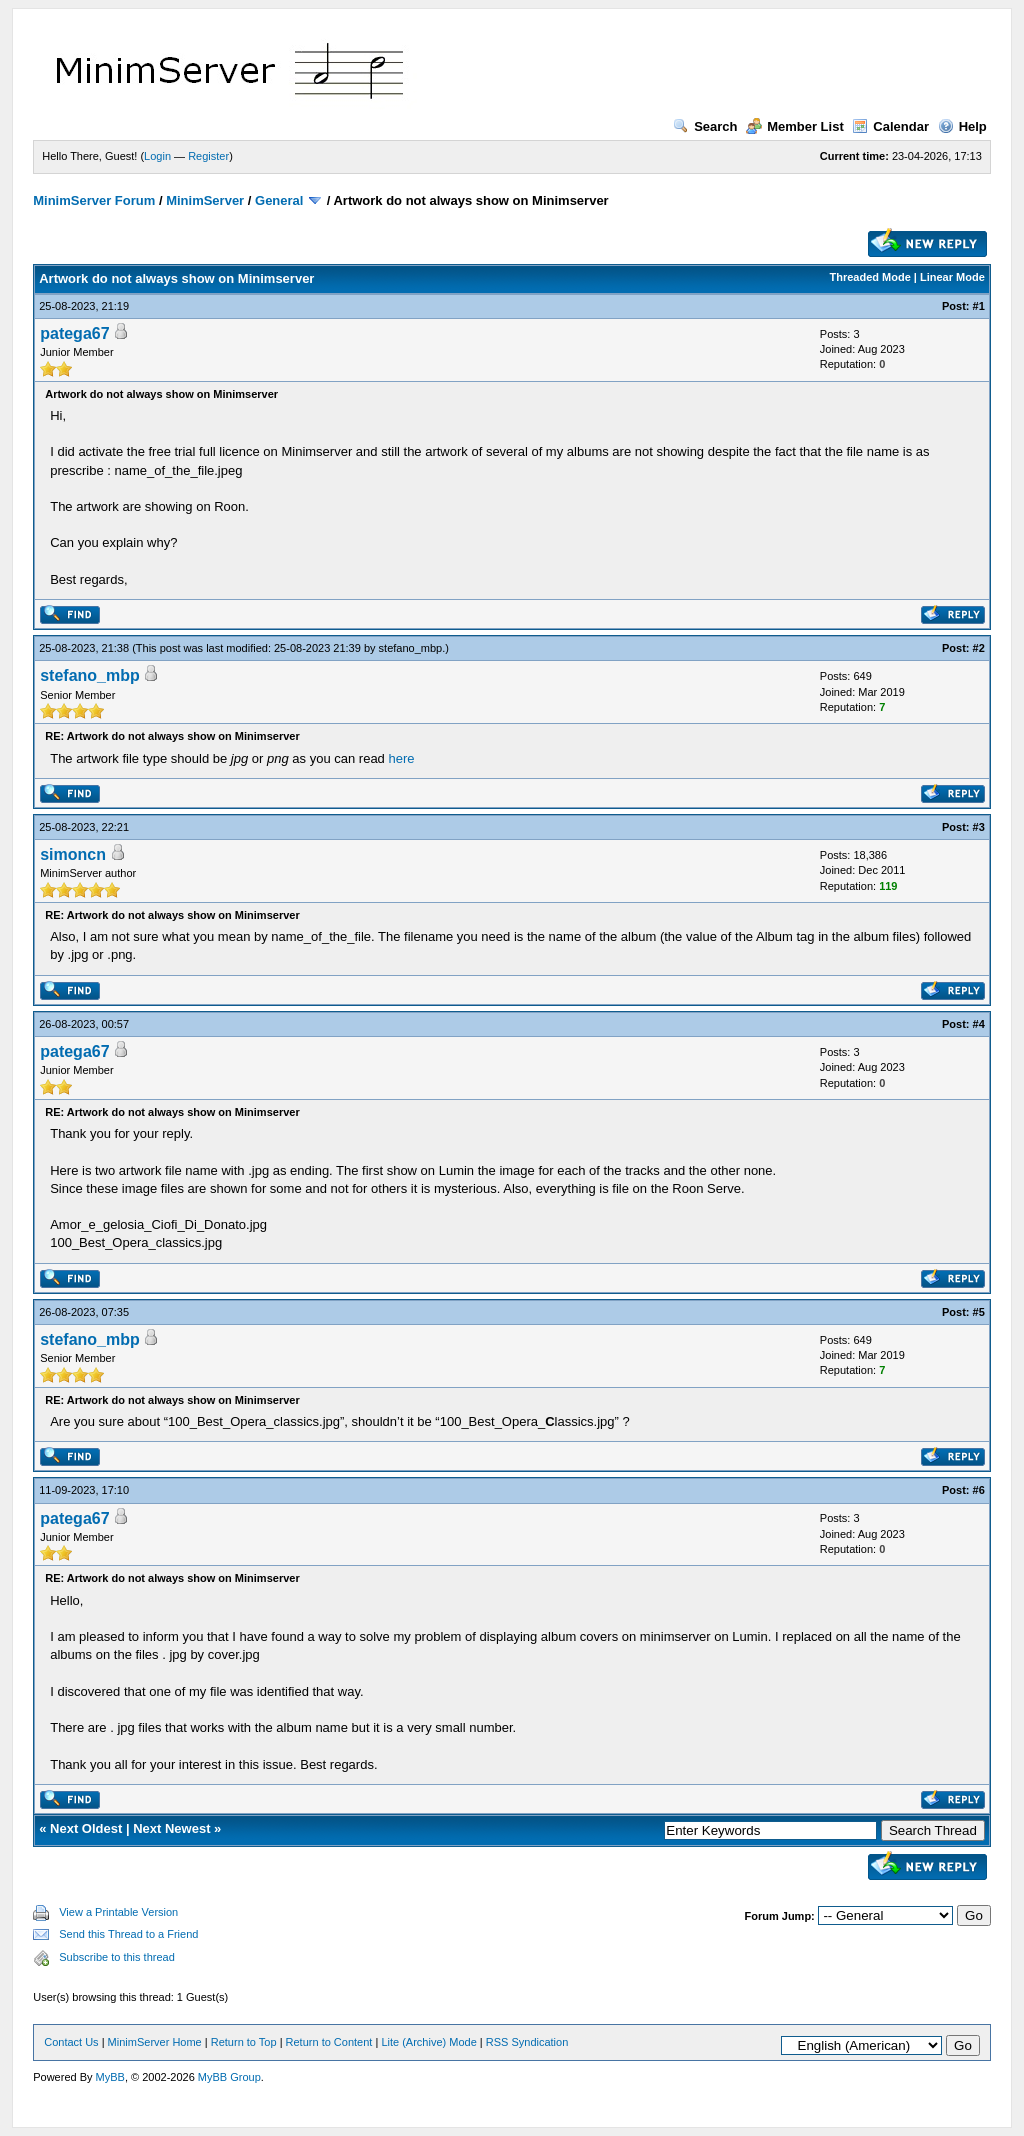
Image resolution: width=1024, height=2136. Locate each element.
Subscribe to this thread (117, 1957)
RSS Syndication (527, 2042)
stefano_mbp (411, 648)
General (279, 200)
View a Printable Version (118, 1912)
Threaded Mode (870, 277)
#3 (979, 827)
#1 (979, 306)
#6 (979, 1490)
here (401, 758)
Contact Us (71, 2042)
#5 (979, 1312)
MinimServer (205, 200)
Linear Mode (952, 277)
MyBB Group (229, 2077)
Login (157, 156)
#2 (979, 648)
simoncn (73, 854)
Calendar (890, 126)
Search (705, 126)
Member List (795, 126)
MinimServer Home (155, 2042)
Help (962, 126)
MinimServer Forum (94, 200)
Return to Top (244, 2042)
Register (208, 156)
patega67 (74, 333)
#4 (979, 1024)
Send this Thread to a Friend (128, 1934)
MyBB (110, 2077)
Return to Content (329, 2042)
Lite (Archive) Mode (428, 2042)
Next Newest (171, 1828)
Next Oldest (86, 1828)
